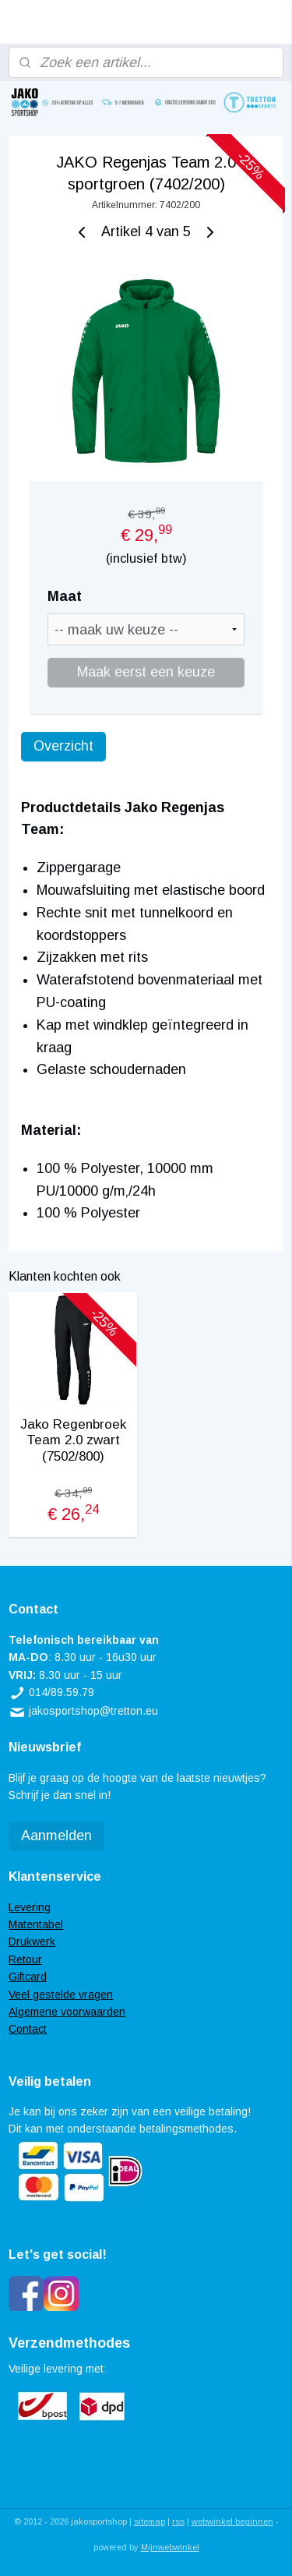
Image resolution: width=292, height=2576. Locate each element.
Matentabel (36, 1924)
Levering (30, 1907)
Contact (28, 2029)
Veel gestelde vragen (61, 1994)
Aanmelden (56, 1835)
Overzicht (63, 745)
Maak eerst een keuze (146, 671)
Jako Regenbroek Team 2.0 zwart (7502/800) (73, 1439)
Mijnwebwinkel (170, 2547)
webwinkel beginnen (232, 2521)
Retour (25, 1959)
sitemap (149, 2521)
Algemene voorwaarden (67, 2011)
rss (178, 2521)
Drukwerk (32, 1941)
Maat (64, 596)
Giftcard (28, 1976)
